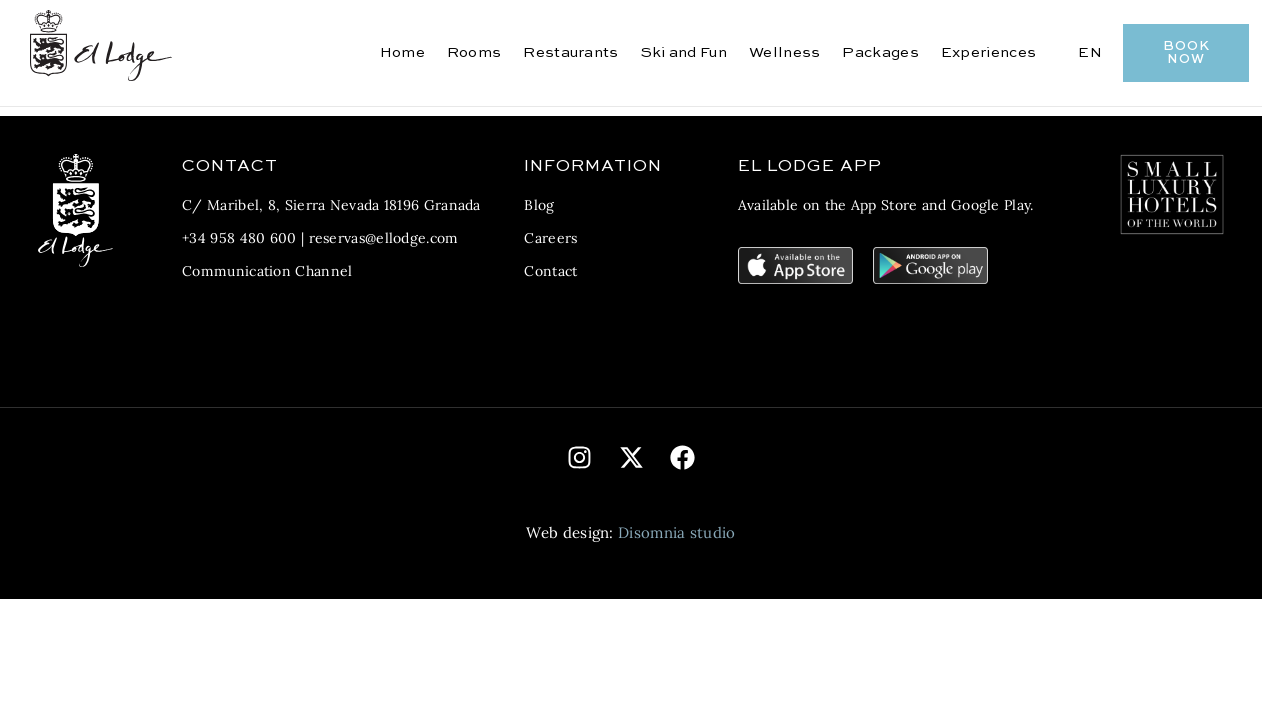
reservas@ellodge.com (384, 238)
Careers (550, 238)
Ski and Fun (684, 52)
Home (402, 52)
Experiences (988, 52)
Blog (539, 205)
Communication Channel (267, 271)
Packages (880, 52)
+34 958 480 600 (239, 238)
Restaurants (570, 52)
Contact (550, 271)
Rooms (474, 52)
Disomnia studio (677, 532)
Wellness (784, 52)
